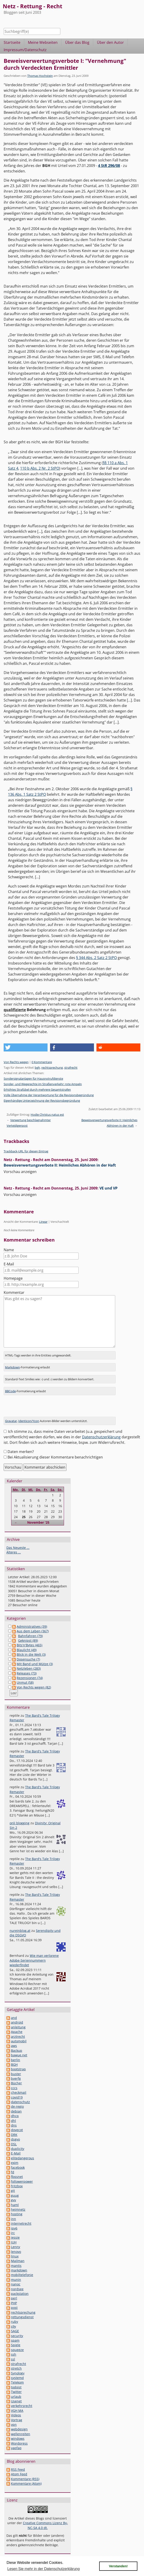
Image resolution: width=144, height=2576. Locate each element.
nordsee (17, 2289)
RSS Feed (18, 2469)
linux (15, 2256)
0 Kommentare (42, 1062)
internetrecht (21, 2223)
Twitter (16, 2392)
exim (14, 2162)
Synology (17, 2373)
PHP (14, 2303)
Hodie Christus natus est (47, 1114)
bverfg (16, 2078)
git (13, 2190)
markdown (19, 2270)
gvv (13, 2200)
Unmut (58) (25, 1682)
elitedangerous (22, 2158)
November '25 (38, 1522)
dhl (13, 2120)
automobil (19, 2041)
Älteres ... (13, 1552)
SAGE (15, 2331)
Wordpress (19, 2443)
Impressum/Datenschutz (25, 49)
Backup (16, 2050)
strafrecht (70, 1067)
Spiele (15, 2345)
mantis (16, 2265)
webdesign (19, 2429)
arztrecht (18, 2036)
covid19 (17, 2097)
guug (15, 2195)
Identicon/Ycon (28, 1421)
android (17, 2022)
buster (16, 2074)
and (14, 2018)
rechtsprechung (52, 1067)
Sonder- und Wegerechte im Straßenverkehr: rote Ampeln (43, 1084)
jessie (15, 2237)
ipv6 (14, 2228)
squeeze (17, 2350)
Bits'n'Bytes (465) (29, 1645)
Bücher (16, 2083)
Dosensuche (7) (28, 1659)
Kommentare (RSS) (25, 2479)
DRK (14, 2134)
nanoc (15, 2284)
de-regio (17, 2106)
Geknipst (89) (28, 1640)
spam (15, 2340)
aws (14, 2046)
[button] (26, 1047)
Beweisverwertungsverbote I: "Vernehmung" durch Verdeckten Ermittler (65, 64)
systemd (17, 2378)
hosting (16, 2214)
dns (14, 2125)
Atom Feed (19, 2474)
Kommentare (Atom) (26, 2483)
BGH (14, 2064)
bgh (37, 1067)
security (17, 2336)
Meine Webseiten (43, 42)
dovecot (17, 2130)
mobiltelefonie (22, 2275)
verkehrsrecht (21, 2406)
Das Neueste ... (17, 1547)
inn (13, 2219)
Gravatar (11, 1421)
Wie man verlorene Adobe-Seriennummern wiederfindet (34, 1960)
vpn (14, 2424)
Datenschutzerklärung (101, 1436)
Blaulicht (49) (27, 1650)
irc (13, 2233)
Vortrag (16, 2420)
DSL (14, 2144)
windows (17, 2438)
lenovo (16, 2251)
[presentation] (38, 1408)
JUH (13, 2242)
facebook (18, 2167)
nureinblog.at (20, 1930)
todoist (16, 2387)
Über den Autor (110, 42)
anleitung (18, 2027)
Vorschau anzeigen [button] (20, 1171)
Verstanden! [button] (118, 2566)
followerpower (22, 2181)
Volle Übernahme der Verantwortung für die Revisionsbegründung (49, 1095)
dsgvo (15, 2139)
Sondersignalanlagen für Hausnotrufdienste (33, 1078)
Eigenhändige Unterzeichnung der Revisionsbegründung (42, 1100)
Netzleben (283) (29, 1668)
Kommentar (14, 1292)
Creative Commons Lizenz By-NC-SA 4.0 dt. (45, 2525)
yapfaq (16, 2448)
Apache (16, 2032)
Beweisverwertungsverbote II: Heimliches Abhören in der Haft (60, 1165)
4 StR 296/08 (109, 165)
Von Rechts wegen (16, 1062)
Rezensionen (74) (30, 1678)
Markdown (12, 1367)
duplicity (17, 2148)
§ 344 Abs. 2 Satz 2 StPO (96, 957)
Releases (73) (27, 1673)
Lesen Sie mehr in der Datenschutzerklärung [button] (43, 2569)
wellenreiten (20, 2434)
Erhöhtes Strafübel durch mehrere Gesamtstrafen (37, 1089)
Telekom (17, 2382)
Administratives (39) (32, 1626)
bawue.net (19, 2055)
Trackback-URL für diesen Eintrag (26, 1151)
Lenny (15, 2247)
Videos (16, 2415)
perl (14, 2298)
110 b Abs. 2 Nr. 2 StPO (39, 468)
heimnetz (18, 2209)
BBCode (10, 1391)
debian (16, 2111)
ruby (14, 2321)
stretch (16, 2368)
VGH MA (17, 2410)
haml (15, 2205)
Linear (43, 1222)
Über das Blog (77, 42)
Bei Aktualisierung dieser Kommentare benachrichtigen (55, 1457)
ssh (13, 2354)
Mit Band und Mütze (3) (35, 1664)
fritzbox (17, 2186)
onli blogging (19, 1823)
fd (12, 2172)
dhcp (15, 2116)
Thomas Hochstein (40, 76)
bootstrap (18, 2069)
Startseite (12, 42)
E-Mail (9, 1264)
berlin (15, 2060)
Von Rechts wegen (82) (34, 1687)
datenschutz (20, 2102)
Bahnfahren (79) (30, 1636)
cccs (14, 2088)
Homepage (13, 1278)
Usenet (16, 2401)
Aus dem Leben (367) (33, 1631)
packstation (20, 2293)
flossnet (17, 2176)
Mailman (17, 2261)
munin (16, 2279)
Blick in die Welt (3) (31, 1654)
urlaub (16, 2396)
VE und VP (108, 1188)
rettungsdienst (22, 2317)
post (14, 2307)
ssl (13, 2359)
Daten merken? (21, 1451)
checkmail (18, 2092)
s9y (13, 2326)
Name (9, 1249)
